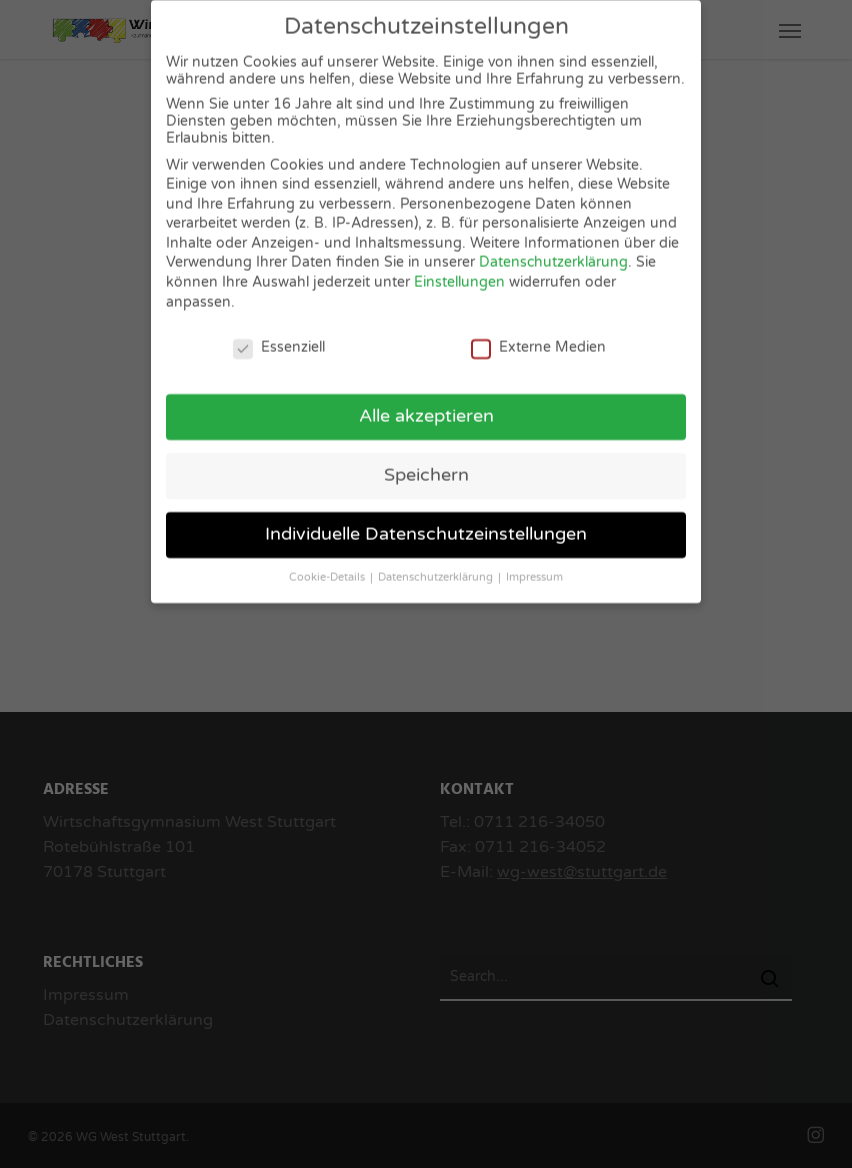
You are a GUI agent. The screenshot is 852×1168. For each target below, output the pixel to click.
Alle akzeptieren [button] (426, 406)
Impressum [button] (534, 567)
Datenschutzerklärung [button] (437, 567)
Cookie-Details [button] (328, 567)
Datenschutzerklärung (553, 253)
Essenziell (279, 337)
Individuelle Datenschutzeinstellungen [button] (426, 524)
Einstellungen (459, 272)
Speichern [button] (426, 465)
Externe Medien (538, 337)
